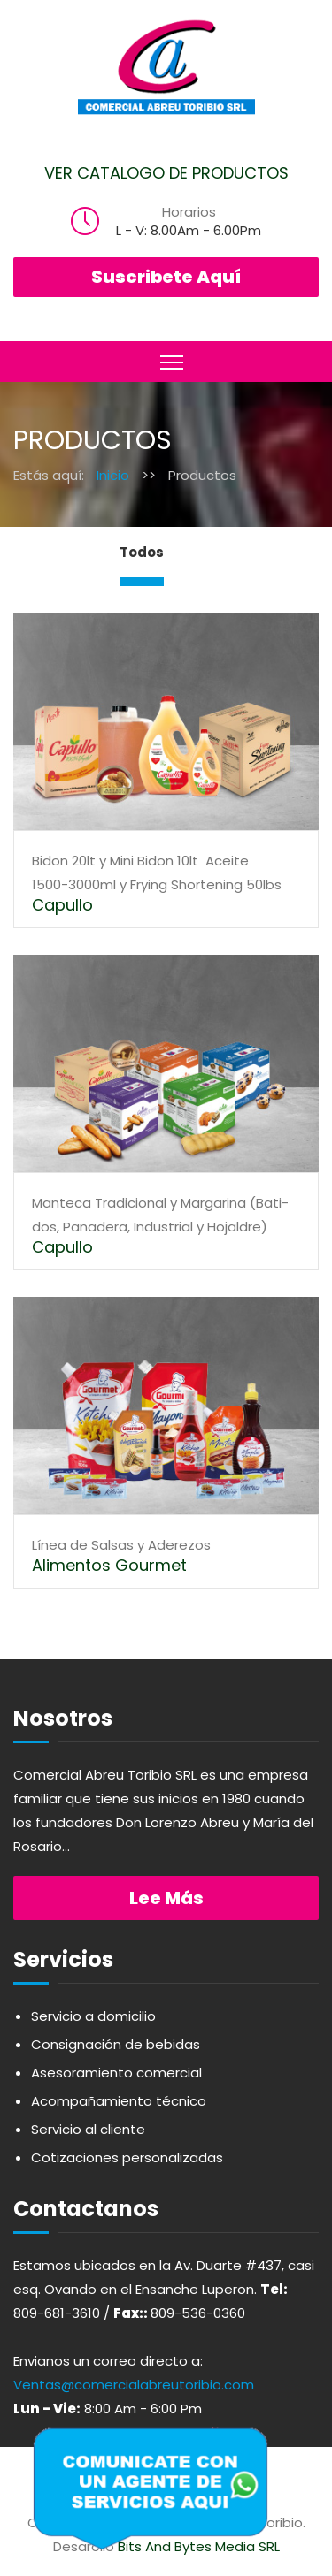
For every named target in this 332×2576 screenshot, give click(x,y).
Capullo (62, 905)
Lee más (166, 1898)
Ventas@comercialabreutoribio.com (133, 2384)
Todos (142, 552)
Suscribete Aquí (166, 276)
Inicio (113, 475)
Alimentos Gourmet (109, 1565)
